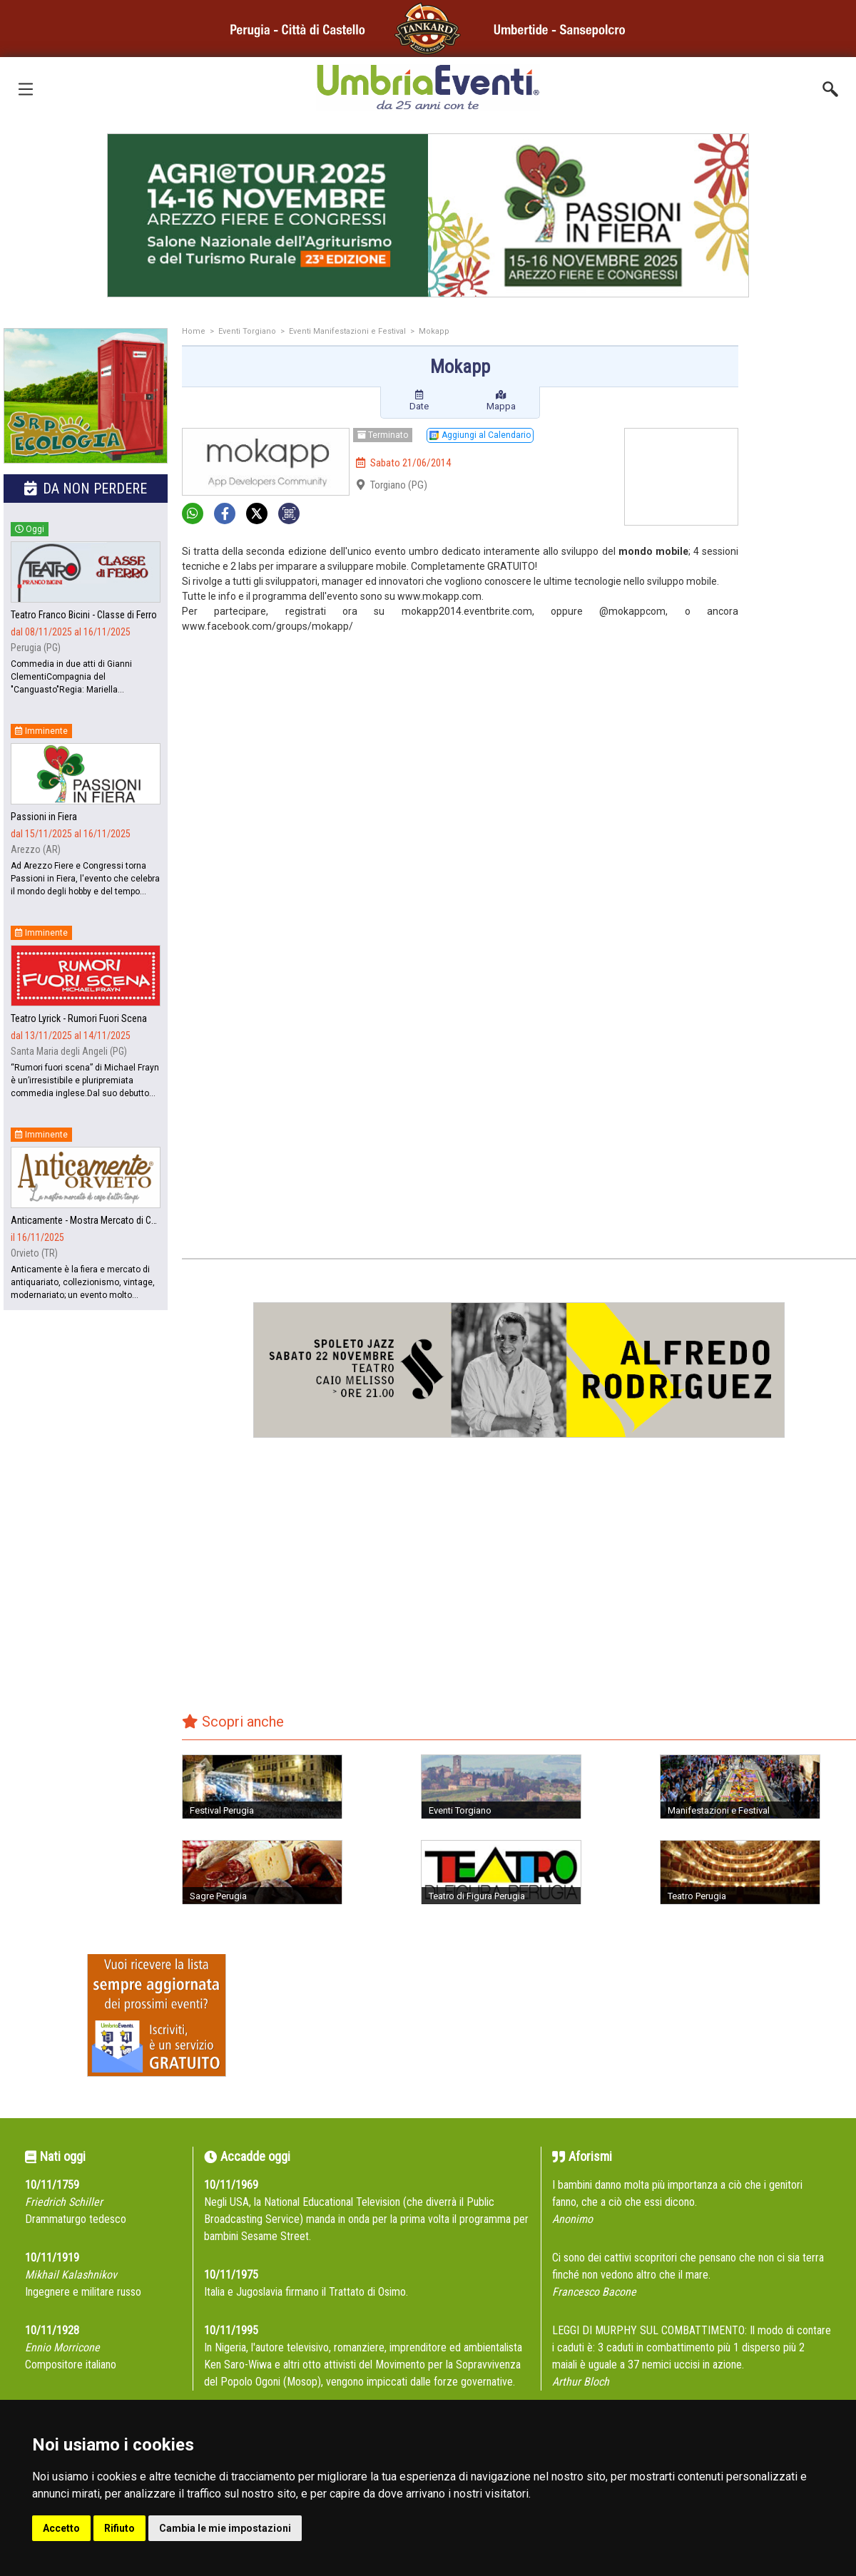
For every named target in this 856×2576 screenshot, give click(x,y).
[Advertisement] (802, 554)
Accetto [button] (61, 2528)
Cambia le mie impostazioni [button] (225, 2528)
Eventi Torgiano (247, 331)
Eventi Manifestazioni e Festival (347, 331)
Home (193, 331)
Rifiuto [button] (119, 2528)
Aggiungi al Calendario (480, 435)
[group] (428, 215)
